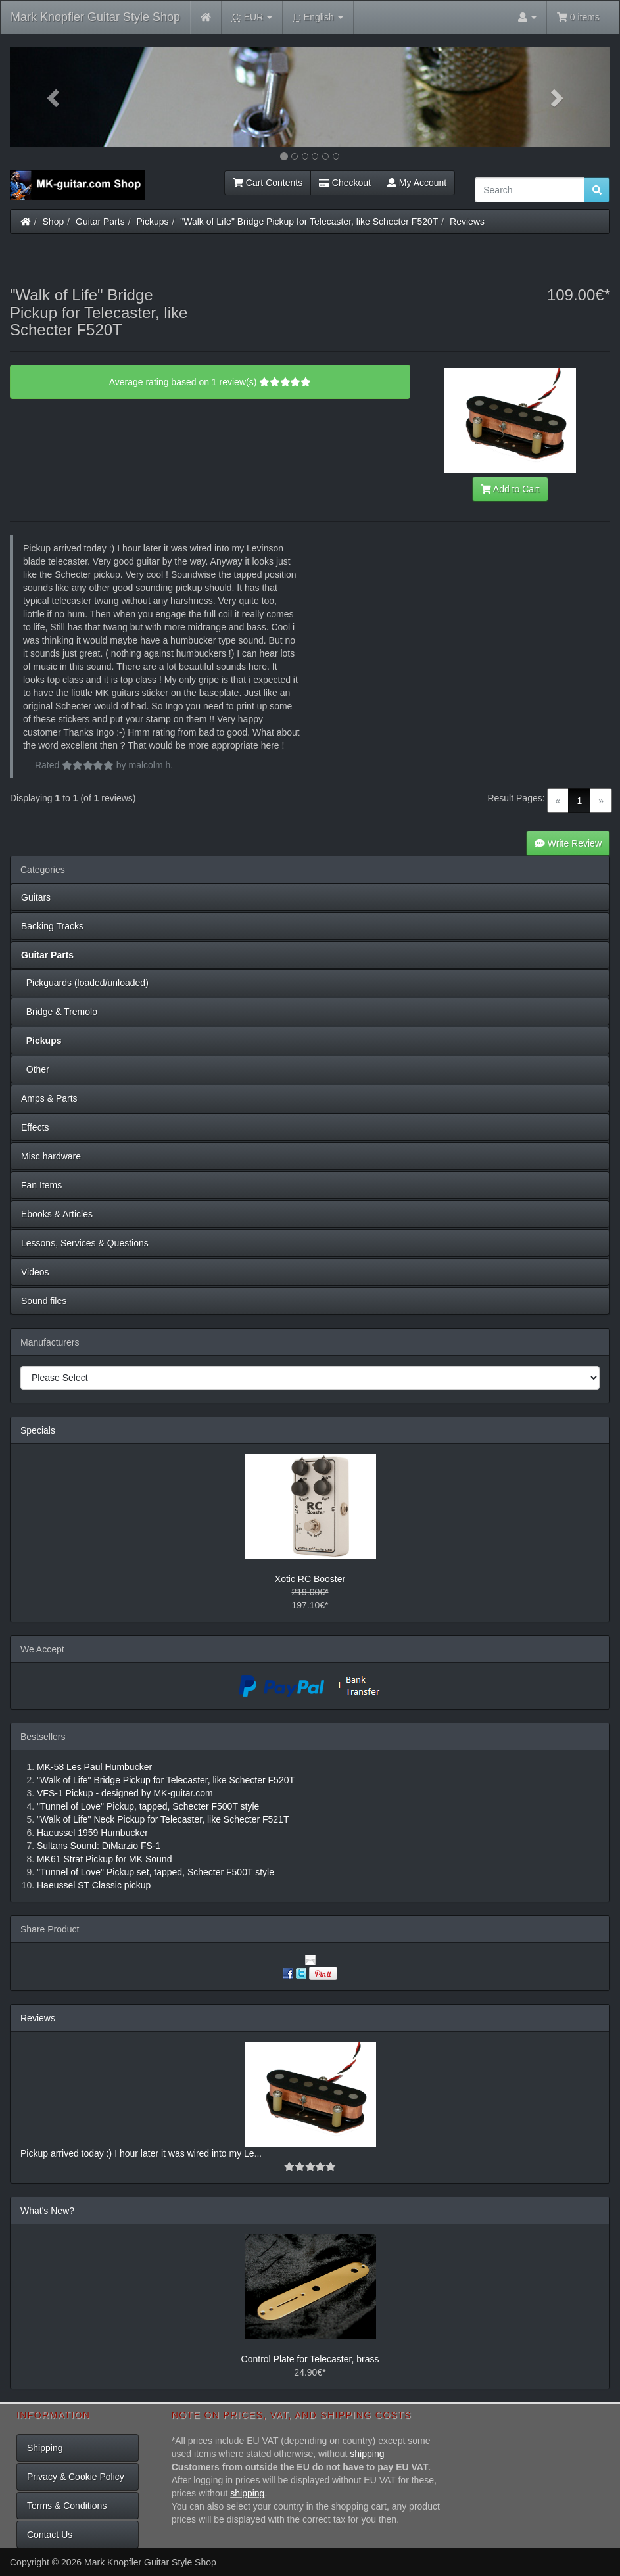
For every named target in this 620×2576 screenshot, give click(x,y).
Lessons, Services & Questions (85, 1243)
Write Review (568, 843)
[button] (55, 97)
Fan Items (41, 1185)
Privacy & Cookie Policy (75, 2476)
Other (35, 1069)
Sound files (43, 1301)
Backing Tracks (52, 926)
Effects (35, 1127)
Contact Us (49, 2534)
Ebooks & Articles (57, 1214)
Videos (35, 1272)
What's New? (47, 2210)
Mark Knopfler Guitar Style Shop (95, 17)
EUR (252, 17)
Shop (53, 221)
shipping (367, 2453)
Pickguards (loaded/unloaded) (85, 982)
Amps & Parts (49, 1098)
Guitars (36, 897)
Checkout (345, 182)
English (318, 17)
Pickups (153, 221)
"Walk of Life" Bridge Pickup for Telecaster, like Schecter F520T (309, 221)
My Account (416, 182)
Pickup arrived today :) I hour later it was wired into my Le (137, 2153)
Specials (37, 1430)
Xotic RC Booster (310, 1579)
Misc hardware (51, 1156)
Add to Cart (510, 489)
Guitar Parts (100, 221)
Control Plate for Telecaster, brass (310, 2359)
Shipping (45, 2448)
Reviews (467, 221)
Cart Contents (267, 182)
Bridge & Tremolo (59, 1011)
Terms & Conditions (67, 2505)
